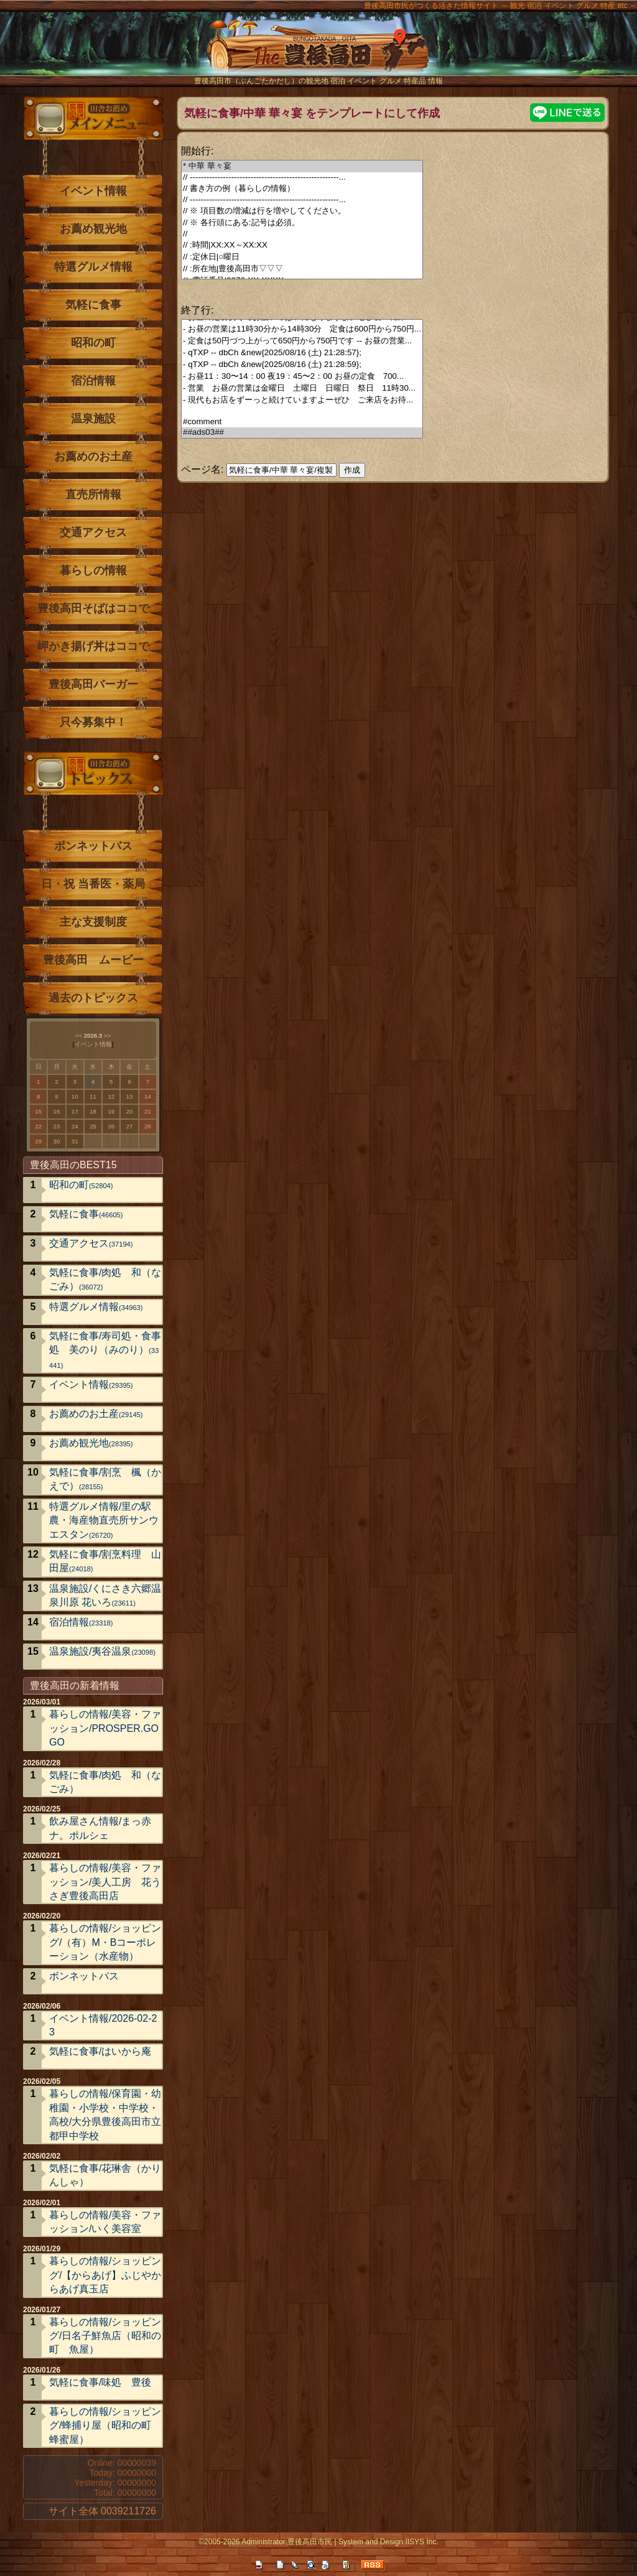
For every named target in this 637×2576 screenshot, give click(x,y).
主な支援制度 (93, 922)
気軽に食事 (93, 305)
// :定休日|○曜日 (302, 257)
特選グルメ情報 (93, 267)
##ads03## (302, 432)
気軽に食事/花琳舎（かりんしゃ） (105, 2175)
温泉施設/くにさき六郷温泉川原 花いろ (105, 1595)
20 (129, 1111)
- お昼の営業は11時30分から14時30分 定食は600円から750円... (302, 329)
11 (93, 1096)
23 (56, 1126)
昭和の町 (93, 343)
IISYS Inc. (421, 2541)
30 (56, 1141)
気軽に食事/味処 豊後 (100, 2382)
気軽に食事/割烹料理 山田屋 (105, 1561)
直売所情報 (93, 494)
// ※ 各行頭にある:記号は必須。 (302, 223)
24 (75, 1126)
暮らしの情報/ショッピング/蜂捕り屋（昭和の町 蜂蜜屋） (105, 2425)
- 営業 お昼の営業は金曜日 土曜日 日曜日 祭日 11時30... (302, 388)
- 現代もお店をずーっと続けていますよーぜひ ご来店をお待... (302, 400)
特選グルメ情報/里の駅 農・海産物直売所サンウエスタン (105, 1520)
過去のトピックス (93, 998)
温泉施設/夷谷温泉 (102, 1651)
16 (56, 1111)
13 (129, 1096)
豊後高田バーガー (93, 684)
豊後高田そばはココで (93, 608)
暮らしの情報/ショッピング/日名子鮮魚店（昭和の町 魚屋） (105, 2336)
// (302, 234)
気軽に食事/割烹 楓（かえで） (105, 1479)
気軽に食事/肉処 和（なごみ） (105, 1279)
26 (111, 1126)
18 (93, 1111)
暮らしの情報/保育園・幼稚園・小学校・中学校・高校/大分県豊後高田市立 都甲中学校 (105, 2114)
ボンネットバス (93, 846)
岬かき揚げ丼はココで (93, 646)
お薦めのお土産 (93, 456)
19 (111, 1111)
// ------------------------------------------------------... (302, 177)
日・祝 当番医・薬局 (93, 884)
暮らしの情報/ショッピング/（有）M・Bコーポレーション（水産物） (105, 1942)
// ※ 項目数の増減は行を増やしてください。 (302, 211)
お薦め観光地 (93, 229)
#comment (302, 422)
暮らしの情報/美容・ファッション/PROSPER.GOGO (105, 1728)
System (350, 2541)
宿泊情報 (93, 380)
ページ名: (202, 469)
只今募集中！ (93, 722)
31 (75, 1141)
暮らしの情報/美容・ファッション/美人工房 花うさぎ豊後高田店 (105, 1881)
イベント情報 (93, 191)
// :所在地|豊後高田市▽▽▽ (302, 269)
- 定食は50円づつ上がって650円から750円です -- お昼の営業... (302, 341)
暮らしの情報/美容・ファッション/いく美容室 (105, 2222)
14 (147, 1096)
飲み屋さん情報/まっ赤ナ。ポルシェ (100, 1828)
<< (78, 1035)
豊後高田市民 (309, 2541)
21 (147, 1111)
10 (75, 1096)
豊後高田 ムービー (93, 960)
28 (147, 1126)
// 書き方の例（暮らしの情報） (302, 189)
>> (107, 1035)
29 (38, 1141)
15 (38, 1111)
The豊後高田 (318, 52)
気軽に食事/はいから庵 (100, 2051)
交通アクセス (93, 532)
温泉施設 (93, 418)
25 (93, 1126)
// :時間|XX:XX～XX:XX (302, 245)
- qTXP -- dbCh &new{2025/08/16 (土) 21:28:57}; (302, 353)
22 (38, 1126)
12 (111, 1096)
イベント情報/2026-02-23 (103, 2025)
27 (129, 1126)
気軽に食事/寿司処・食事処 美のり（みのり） (105, 1350)
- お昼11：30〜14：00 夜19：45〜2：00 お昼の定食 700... (302, 377)
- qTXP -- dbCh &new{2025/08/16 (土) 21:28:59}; (302, 365)
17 (75, 1111)
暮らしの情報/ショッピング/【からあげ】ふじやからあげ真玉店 (105, 2275)
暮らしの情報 (93, 570)
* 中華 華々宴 (302, 166)
